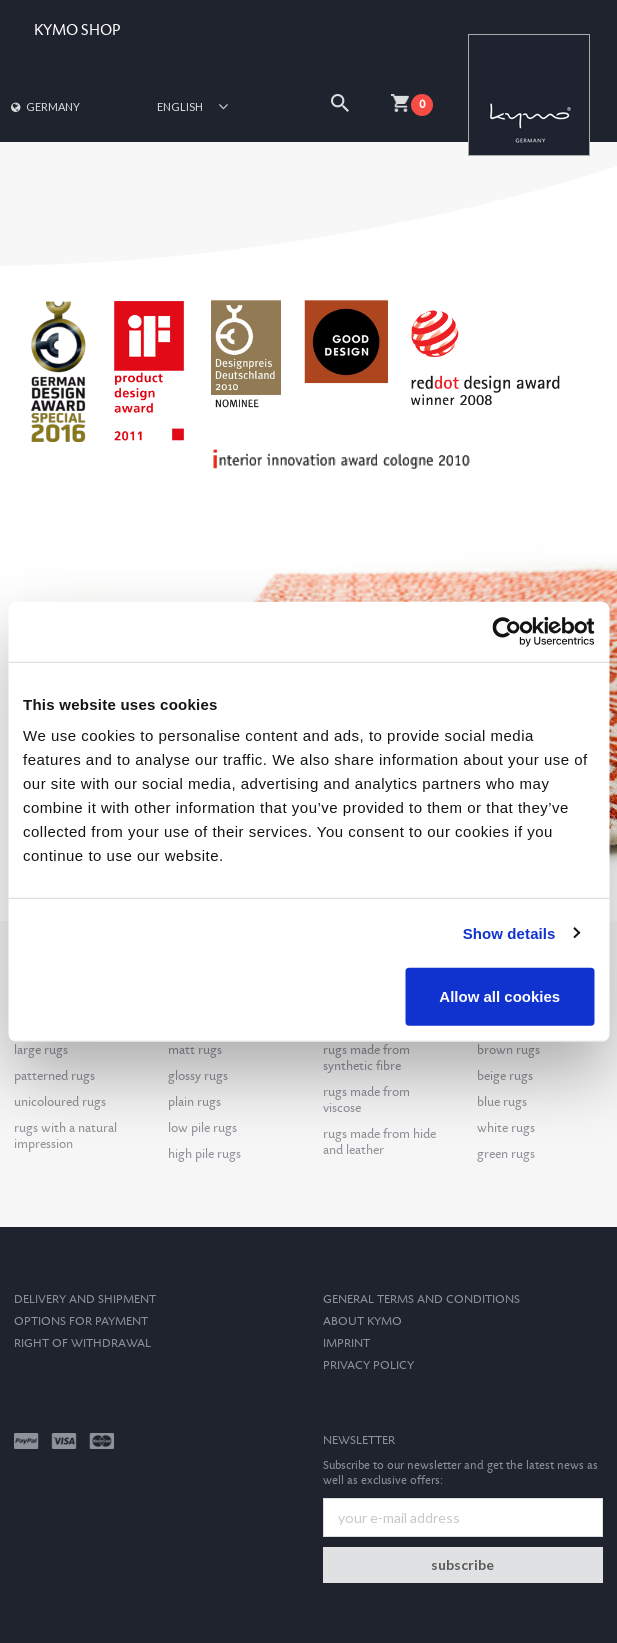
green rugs (506, 1154)
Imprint (346, 1343)
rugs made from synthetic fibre (366, 1058)
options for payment (81, 1321)
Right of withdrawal (82, 1343)
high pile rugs (204, 1154)
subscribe (462, 1564)
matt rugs (195, 1050)
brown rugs (508, 1050)
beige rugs (505, 1076)
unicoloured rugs (60, 1102)
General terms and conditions (421, 1299)
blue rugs (502, 1102)
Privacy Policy (368, 1365)
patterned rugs (54, 1076)
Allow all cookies (499, 996)
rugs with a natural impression (65, 1136)
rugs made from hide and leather (379, 1142)
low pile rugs (202, 1128)
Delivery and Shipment (85, 1299)
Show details (509, 932)
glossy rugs (198, 1076)
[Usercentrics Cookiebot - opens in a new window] (506, 631)
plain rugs (194, 1102)
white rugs (506, 1128)
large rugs (41, 1050)
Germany (44, 106)
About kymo (362, 1321)
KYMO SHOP (77, 30)
